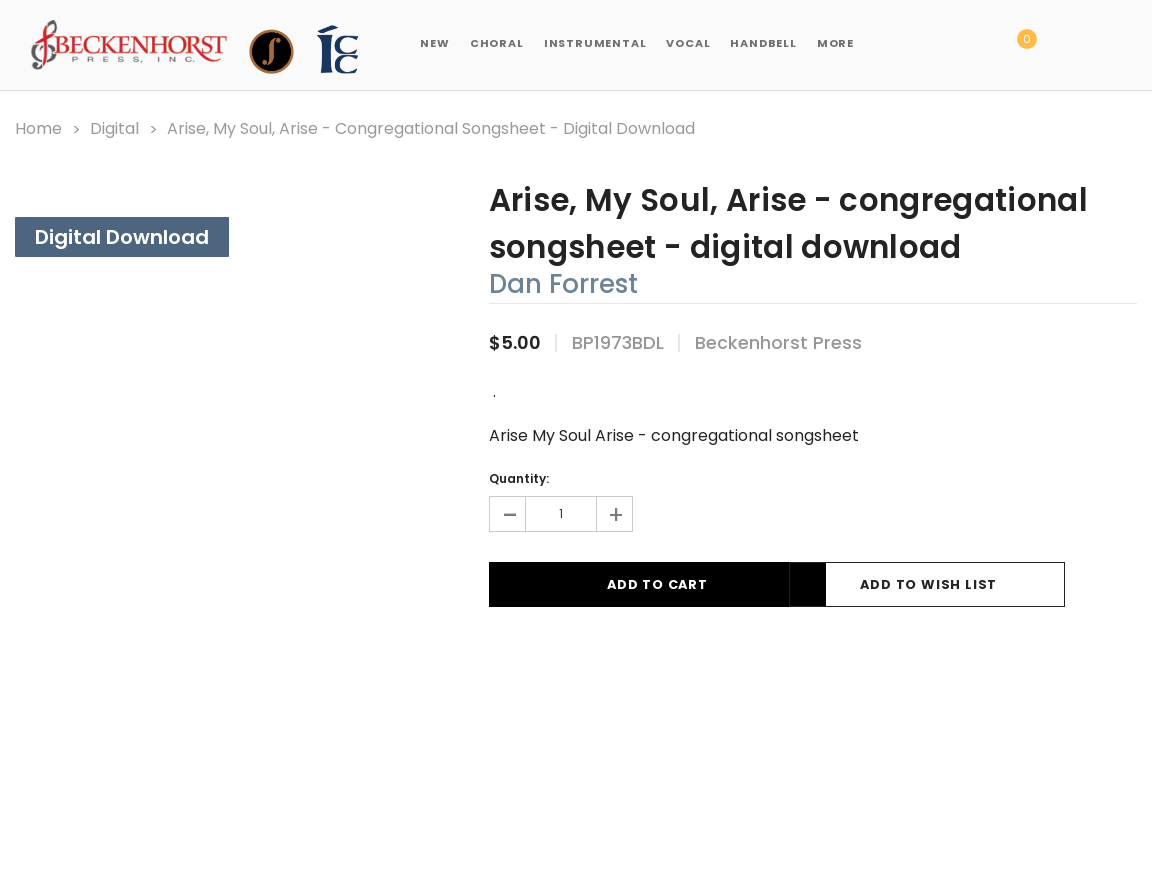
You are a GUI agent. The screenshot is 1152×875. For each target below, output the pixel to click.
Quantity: (519, 477)
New (434, 43)
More (835, 43)
